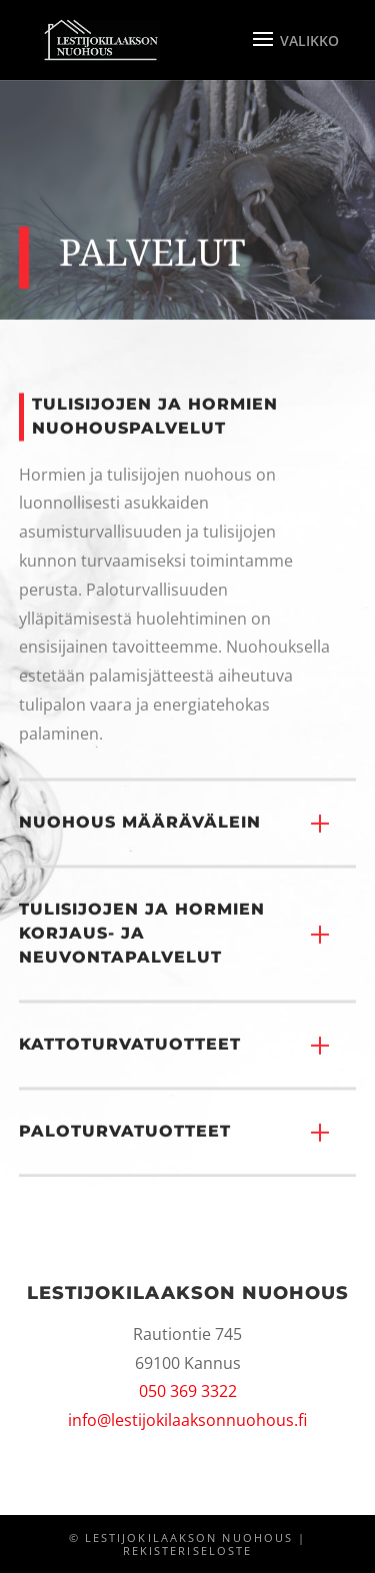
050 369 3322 (188, 1391)
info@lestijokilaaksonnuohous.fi (187, 1420)
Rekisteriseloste (188, 1551)
